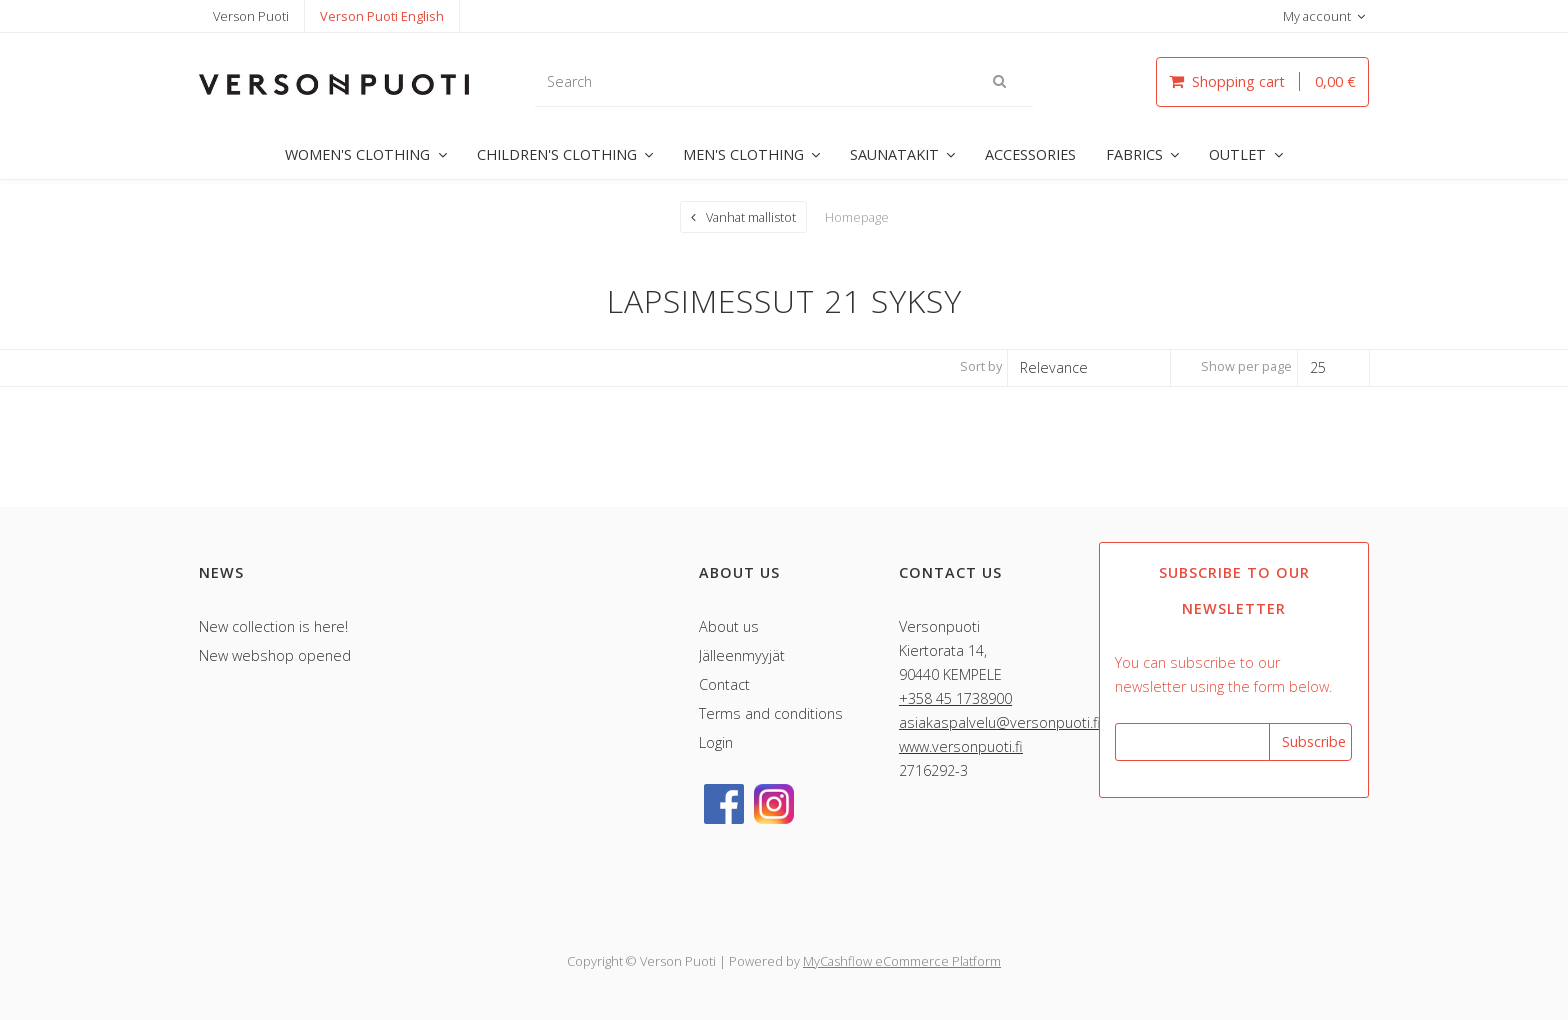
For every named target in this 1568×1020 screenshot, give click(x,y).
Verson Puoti (251, 16)
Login (716, 741)
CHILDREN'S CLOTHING (557, 154)
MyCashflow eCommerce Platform (902, 960)
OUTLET (1237, 154)
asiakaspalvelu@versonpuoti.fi (1000, 721)
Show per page (1246, 365)
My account (1317, 16)
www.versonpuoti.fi (961, 745)
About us (729, 625)
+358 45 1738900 (955, 697)
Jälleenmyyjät (742, 654)
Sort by (981, 365)
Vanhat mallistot (751, 216)
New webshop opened (275, 654)
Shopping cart (1262, 81)
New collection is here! (273, 625)
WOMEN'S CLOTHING (357, 154)
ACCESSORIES (1030, 154)
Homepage (857, 216)
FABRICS (1134, 154)
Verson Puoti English (382, 16)
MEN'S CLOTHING (743, 154)
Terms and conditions (771, 712)
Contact (724, 683)
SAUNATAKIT (894, 154)
